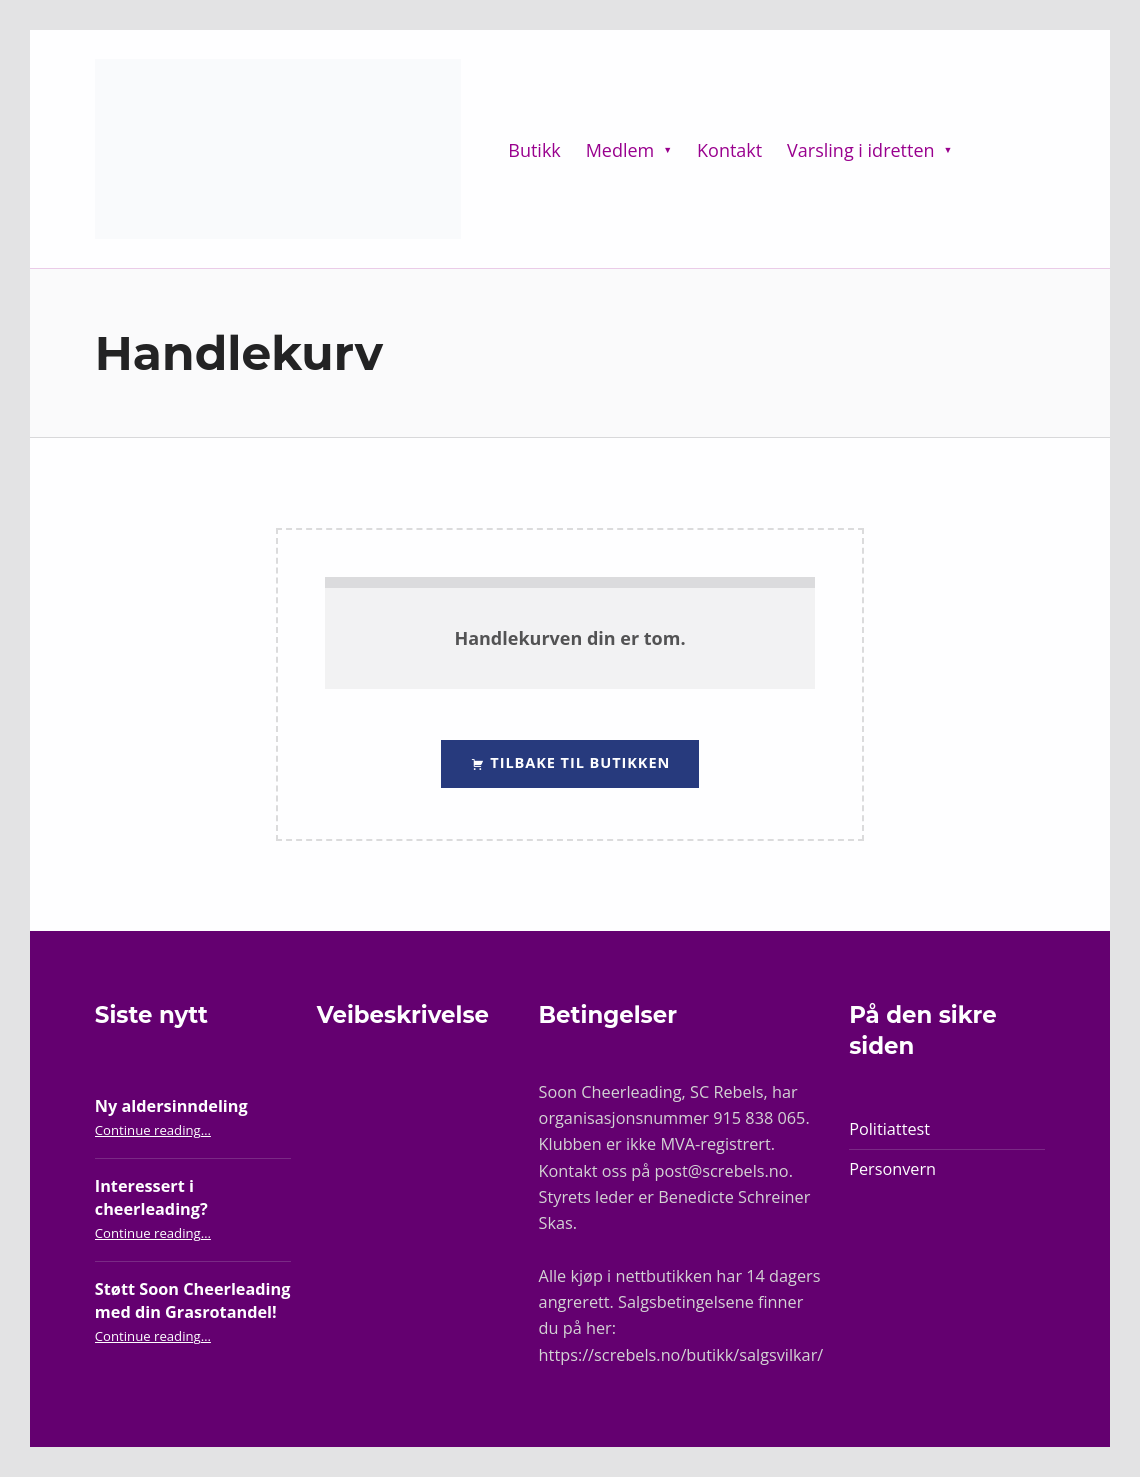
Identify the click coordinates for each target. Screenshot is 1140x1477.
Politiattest (889, 1129)
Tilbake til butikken (578, 762)
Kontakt (729, 150)
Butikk (534, 150)
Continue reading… (153, 1130)
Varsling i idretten (860, 150)
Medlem (620, 150)
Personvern (892, 1169)
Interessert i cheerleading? (151, 1197)
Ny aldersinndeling (171, 1106)
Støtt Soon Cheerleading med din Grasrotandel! (193, 1300)
